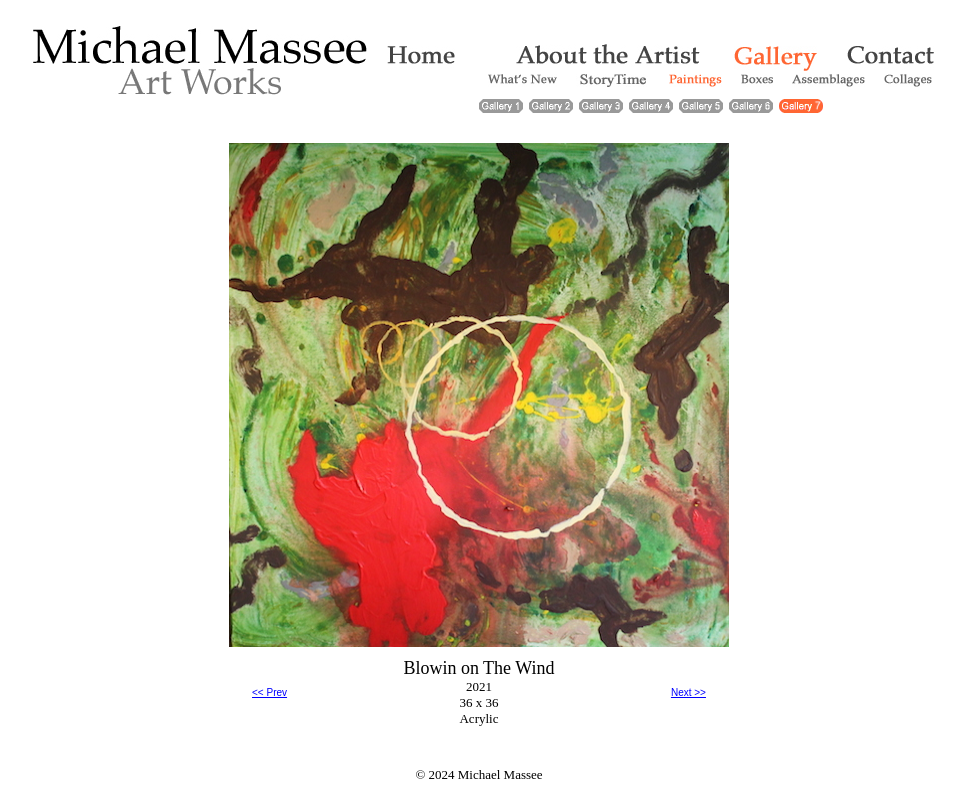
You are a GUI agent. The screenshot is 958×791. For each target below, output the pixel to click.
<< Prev (269, 692)
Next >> (688, 692)
